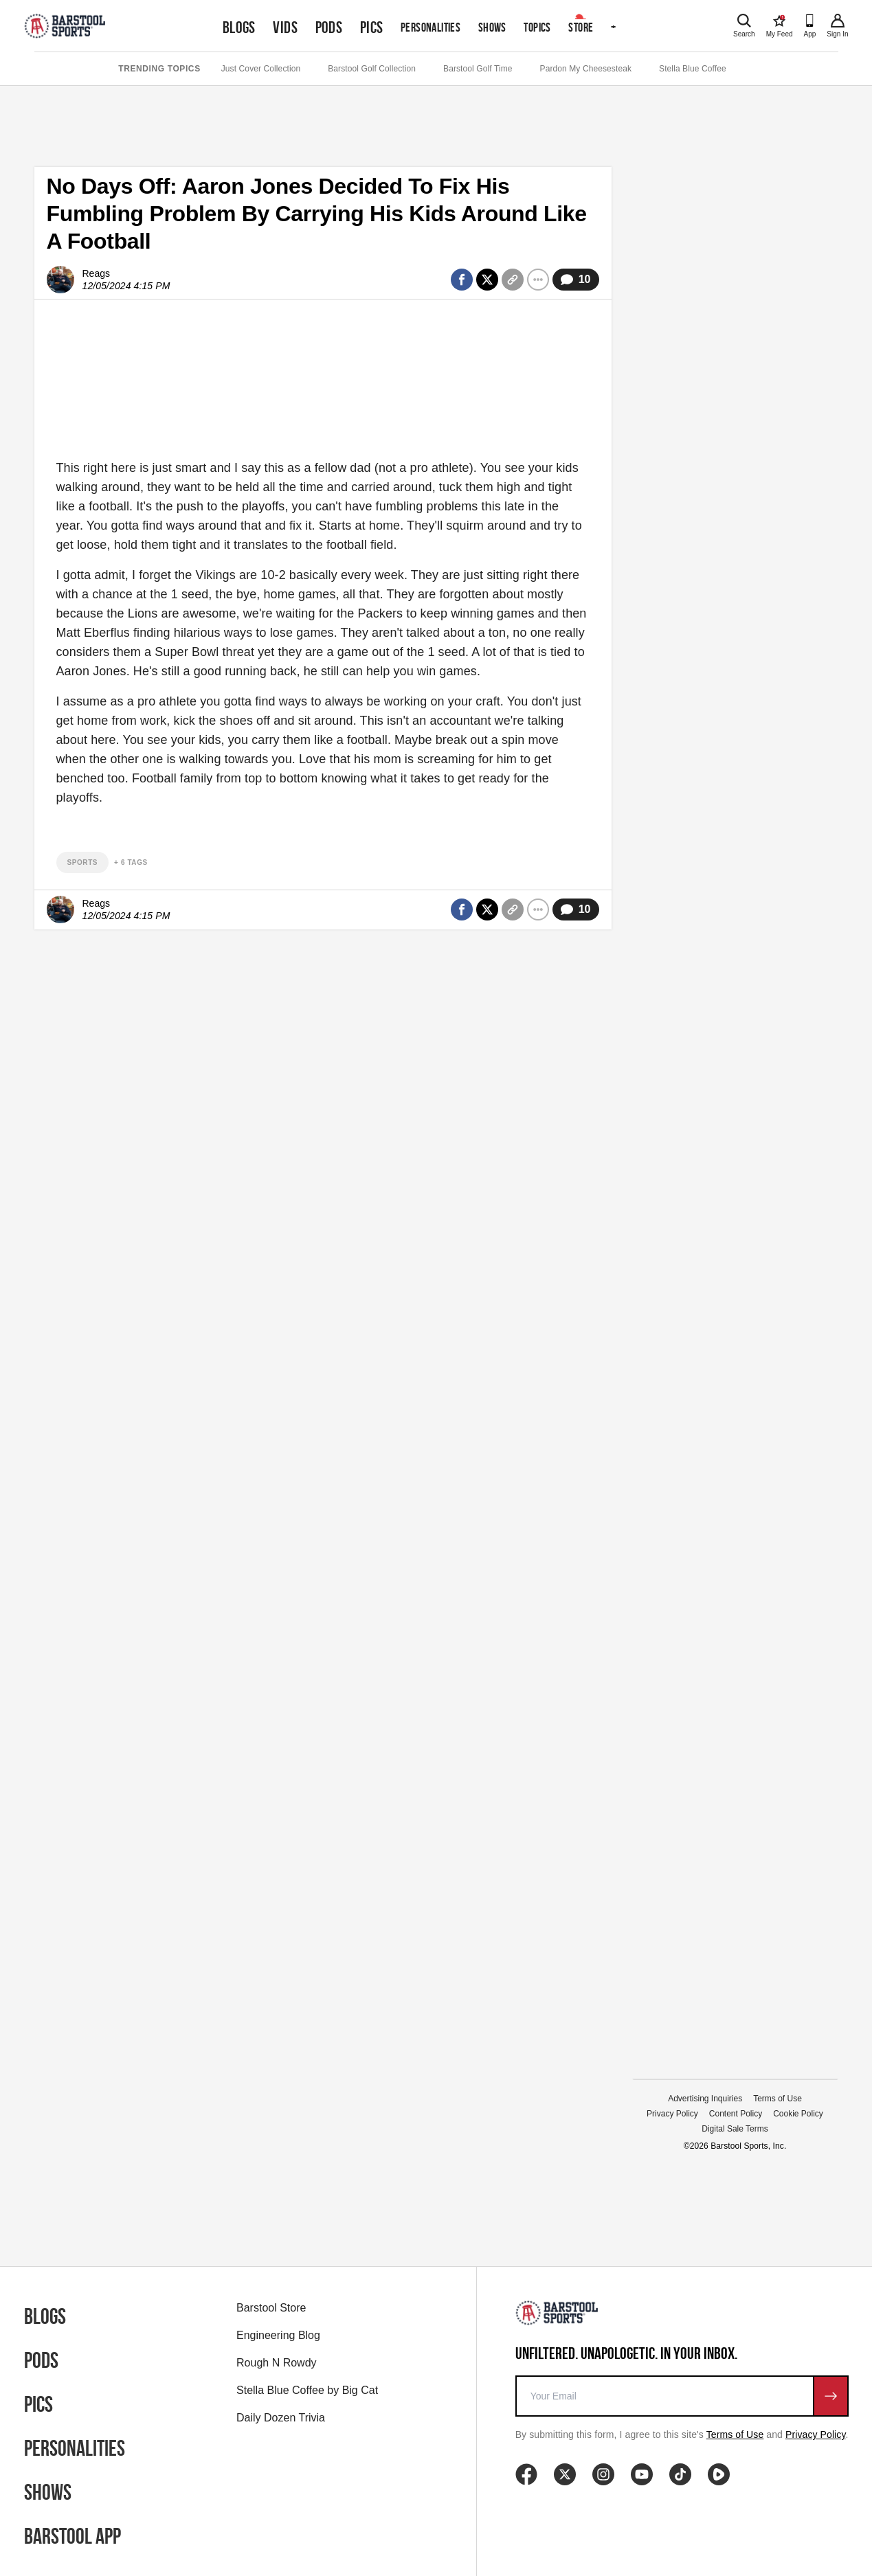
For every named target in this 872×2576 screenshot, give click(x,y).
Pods (329, 27)
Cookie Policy (798, 2114)
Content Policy (735, 2114)
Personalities (430, 27)
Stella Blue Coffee (692, 69)
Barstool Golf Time (478, 69)
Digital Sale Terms (735, 2129)
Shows (492, 27)
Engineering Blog (278, 2335)
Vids (285, 27)
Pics (371, 27)
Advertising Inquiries (705, 2098)
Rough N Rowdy (276, 2363)
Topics (537, 27)
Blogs (239, 27)
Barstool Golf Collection (372, 69)
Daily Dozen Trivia (280, 2418)
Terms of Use (777, 2098)
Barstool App (72, 2536)
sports (82, 862)
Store (580, 27)
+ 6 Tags (131, 862)
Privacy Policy (672, 2114)
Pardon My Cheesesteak (586, 69)
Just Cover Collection (260, 69)
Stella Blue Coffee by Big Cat (307, 2390)
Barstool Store (271, 2308)
